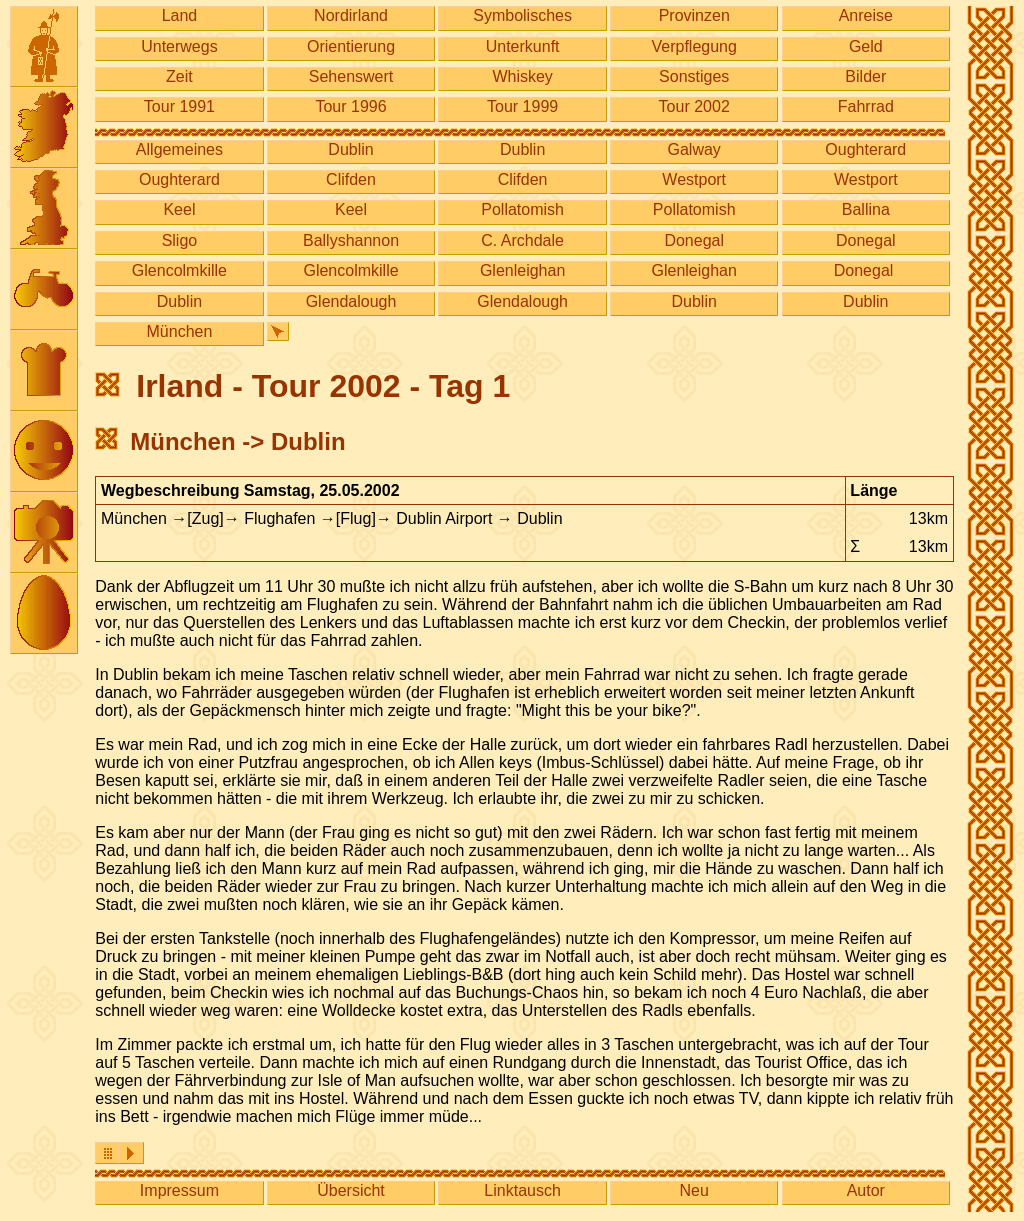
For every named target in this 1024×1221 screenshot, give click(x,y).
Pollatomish (522, 209)
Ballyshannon (351, 240)
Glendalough (351, 301)
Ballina (866, 209)
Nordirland (351, 15)
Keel (179, 209)
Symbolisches (522, 15)
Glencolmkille (179, 270)
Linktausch (522, 1190)
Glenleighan (522, 270)
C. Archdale (522, 240)
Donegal (694, 240)
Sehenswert (351, 76)
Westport (694, 179)
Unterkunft (523, 46)
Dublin (350, 149)
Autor (866, 1190)
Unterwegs (179, 46)
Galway (694, 149)
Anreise (866, 15)
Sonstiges (694, 76)
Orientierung (351, 46)
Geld (866, 46)
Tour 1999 (522, 106)
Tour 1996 (350, 106)
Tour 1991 (179, 106)
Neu (694, 1190)
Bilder (865, 76)
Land (180, 15)
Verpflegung (694, 46)
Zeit (179, 76)
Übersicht (351, 1190)
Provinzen (694, 15)
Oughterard (865, 149)
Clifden (351, 179)
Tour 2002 (694, 106)
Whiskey (522, 76)
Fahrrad (866, 106)
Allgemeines (179, 149)
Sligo (180, 240)
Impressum (179, 1190)
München (180, 331)
